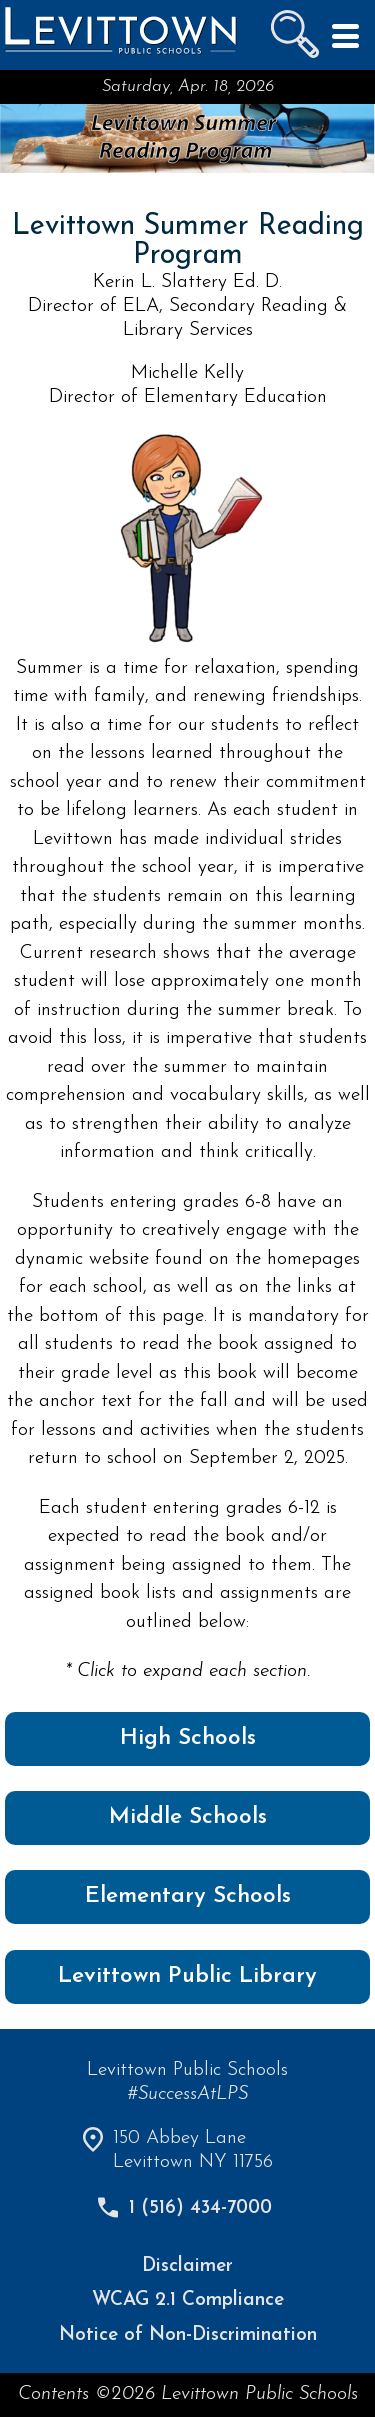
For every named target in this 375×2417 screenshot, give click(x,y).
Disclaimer (187, 2266)
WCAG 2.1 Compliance (188, 2300)
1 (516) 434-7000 (200, 2208)
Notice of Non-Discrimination (188, 2335)
